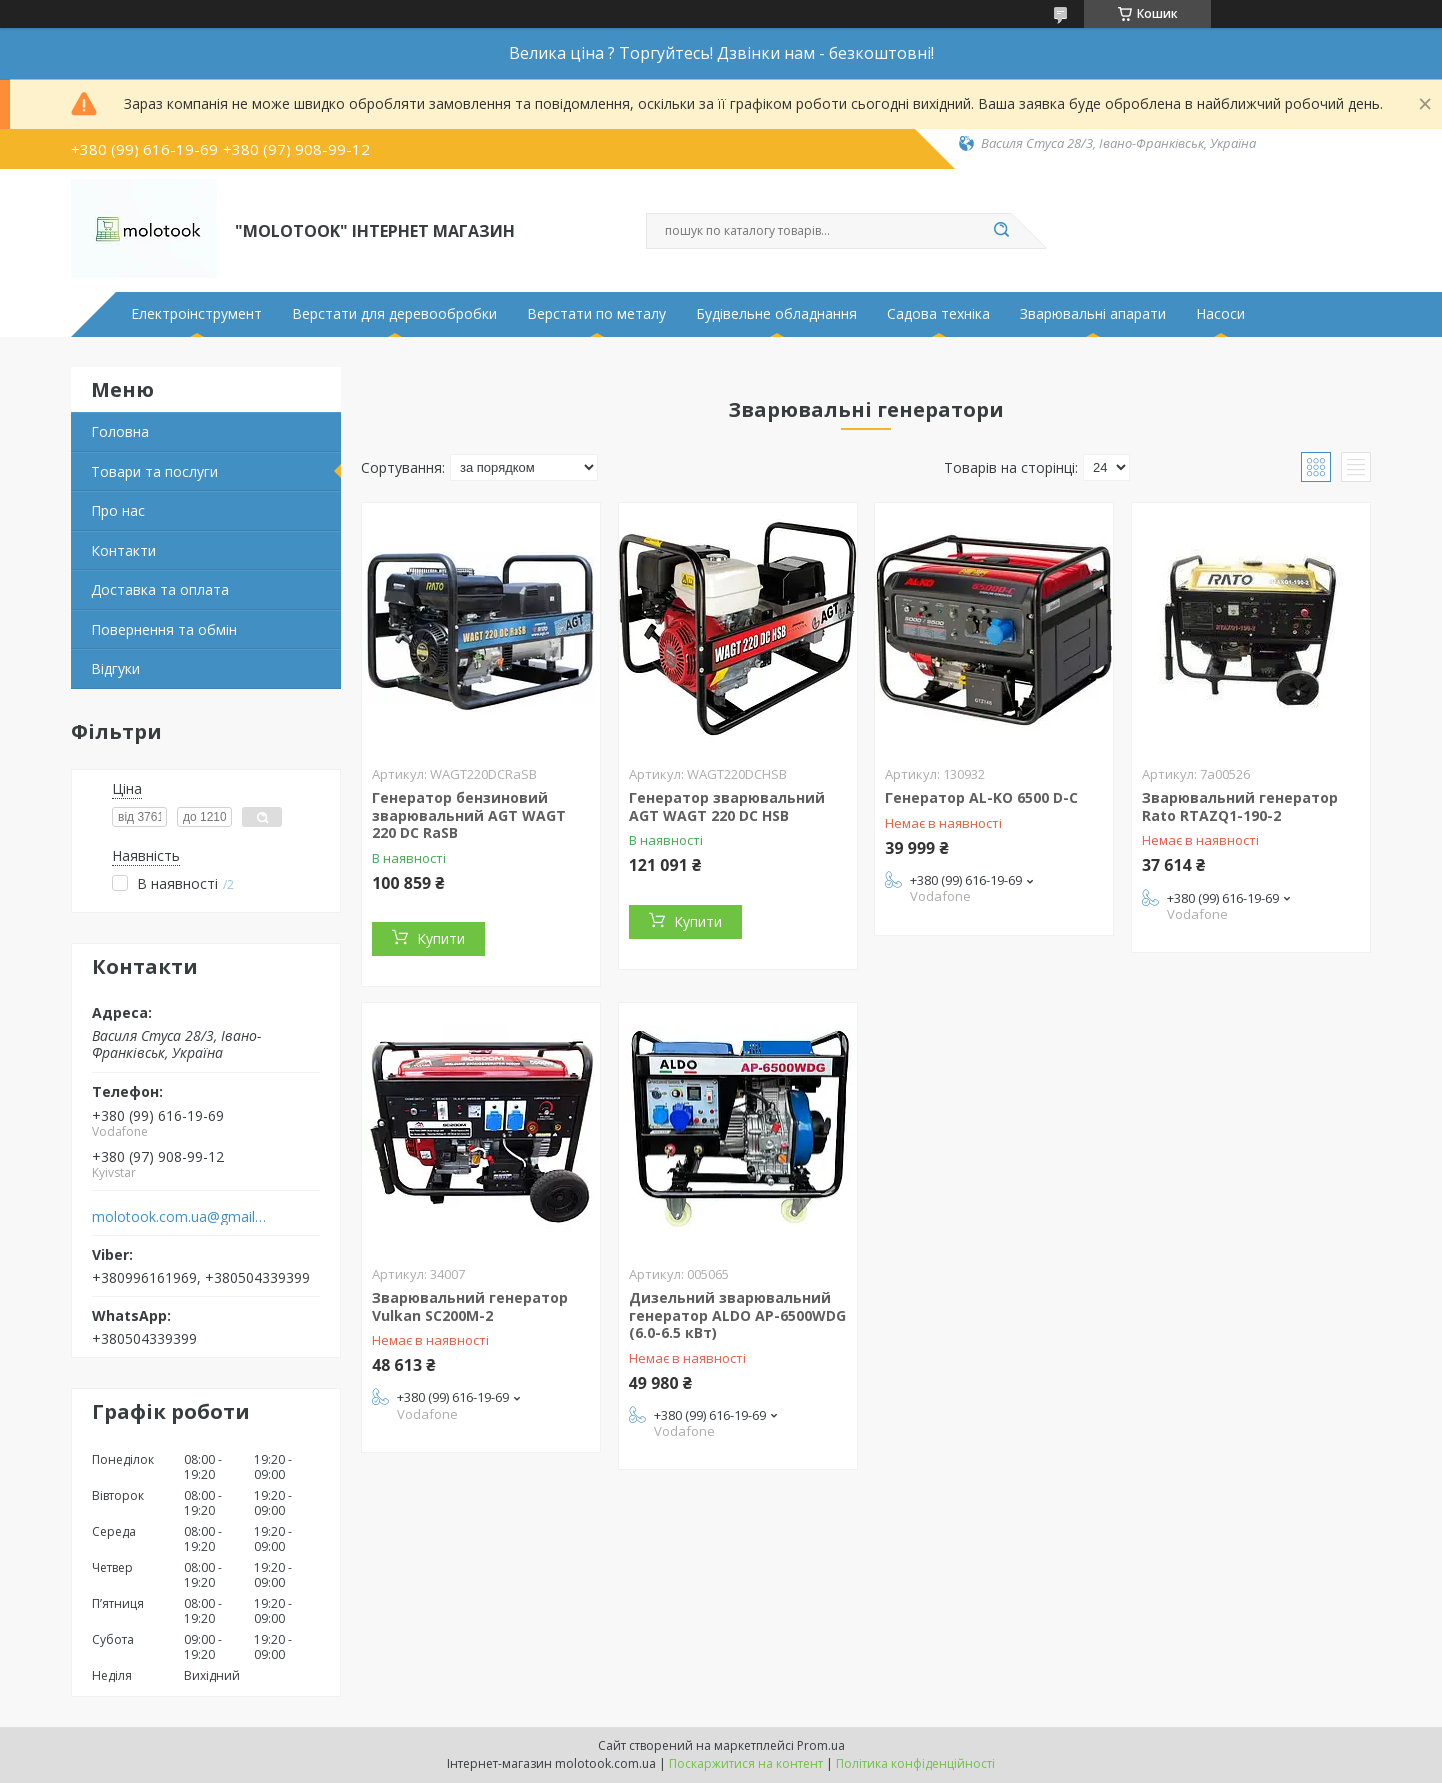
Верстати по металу (596, 314)
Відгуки (115, 668)
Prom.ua (821, 1745)
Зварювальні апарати (1093, 314)
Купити (441, 938)
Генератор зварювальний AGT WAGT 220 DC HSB (727, 806)
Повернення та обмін (164, 629)
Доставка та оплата (160, 589)
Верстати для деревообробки (394, 314)
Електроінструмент (196, 314)
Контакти (123, 550)
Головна (120, 431)
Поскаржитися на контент (746, 1763)
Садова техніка (938, 314)
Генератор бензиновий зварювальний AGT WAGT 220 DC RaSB (469, 815)
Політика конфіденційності (915, 1763)
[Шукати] (1001, 231)
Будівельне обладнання (776, 314)
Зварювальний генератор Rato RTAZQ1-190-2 (1240, 806)
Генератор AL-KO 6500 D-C (981, 797)
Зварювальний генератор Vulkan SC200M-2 (470, 1306)
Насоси (1220, 314)
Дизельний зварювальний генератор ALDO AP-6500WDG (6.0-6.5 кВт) (737, 1315)
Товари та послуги (154, 471)
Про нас (118, 510)
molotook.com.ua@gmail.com (179, 1217)
